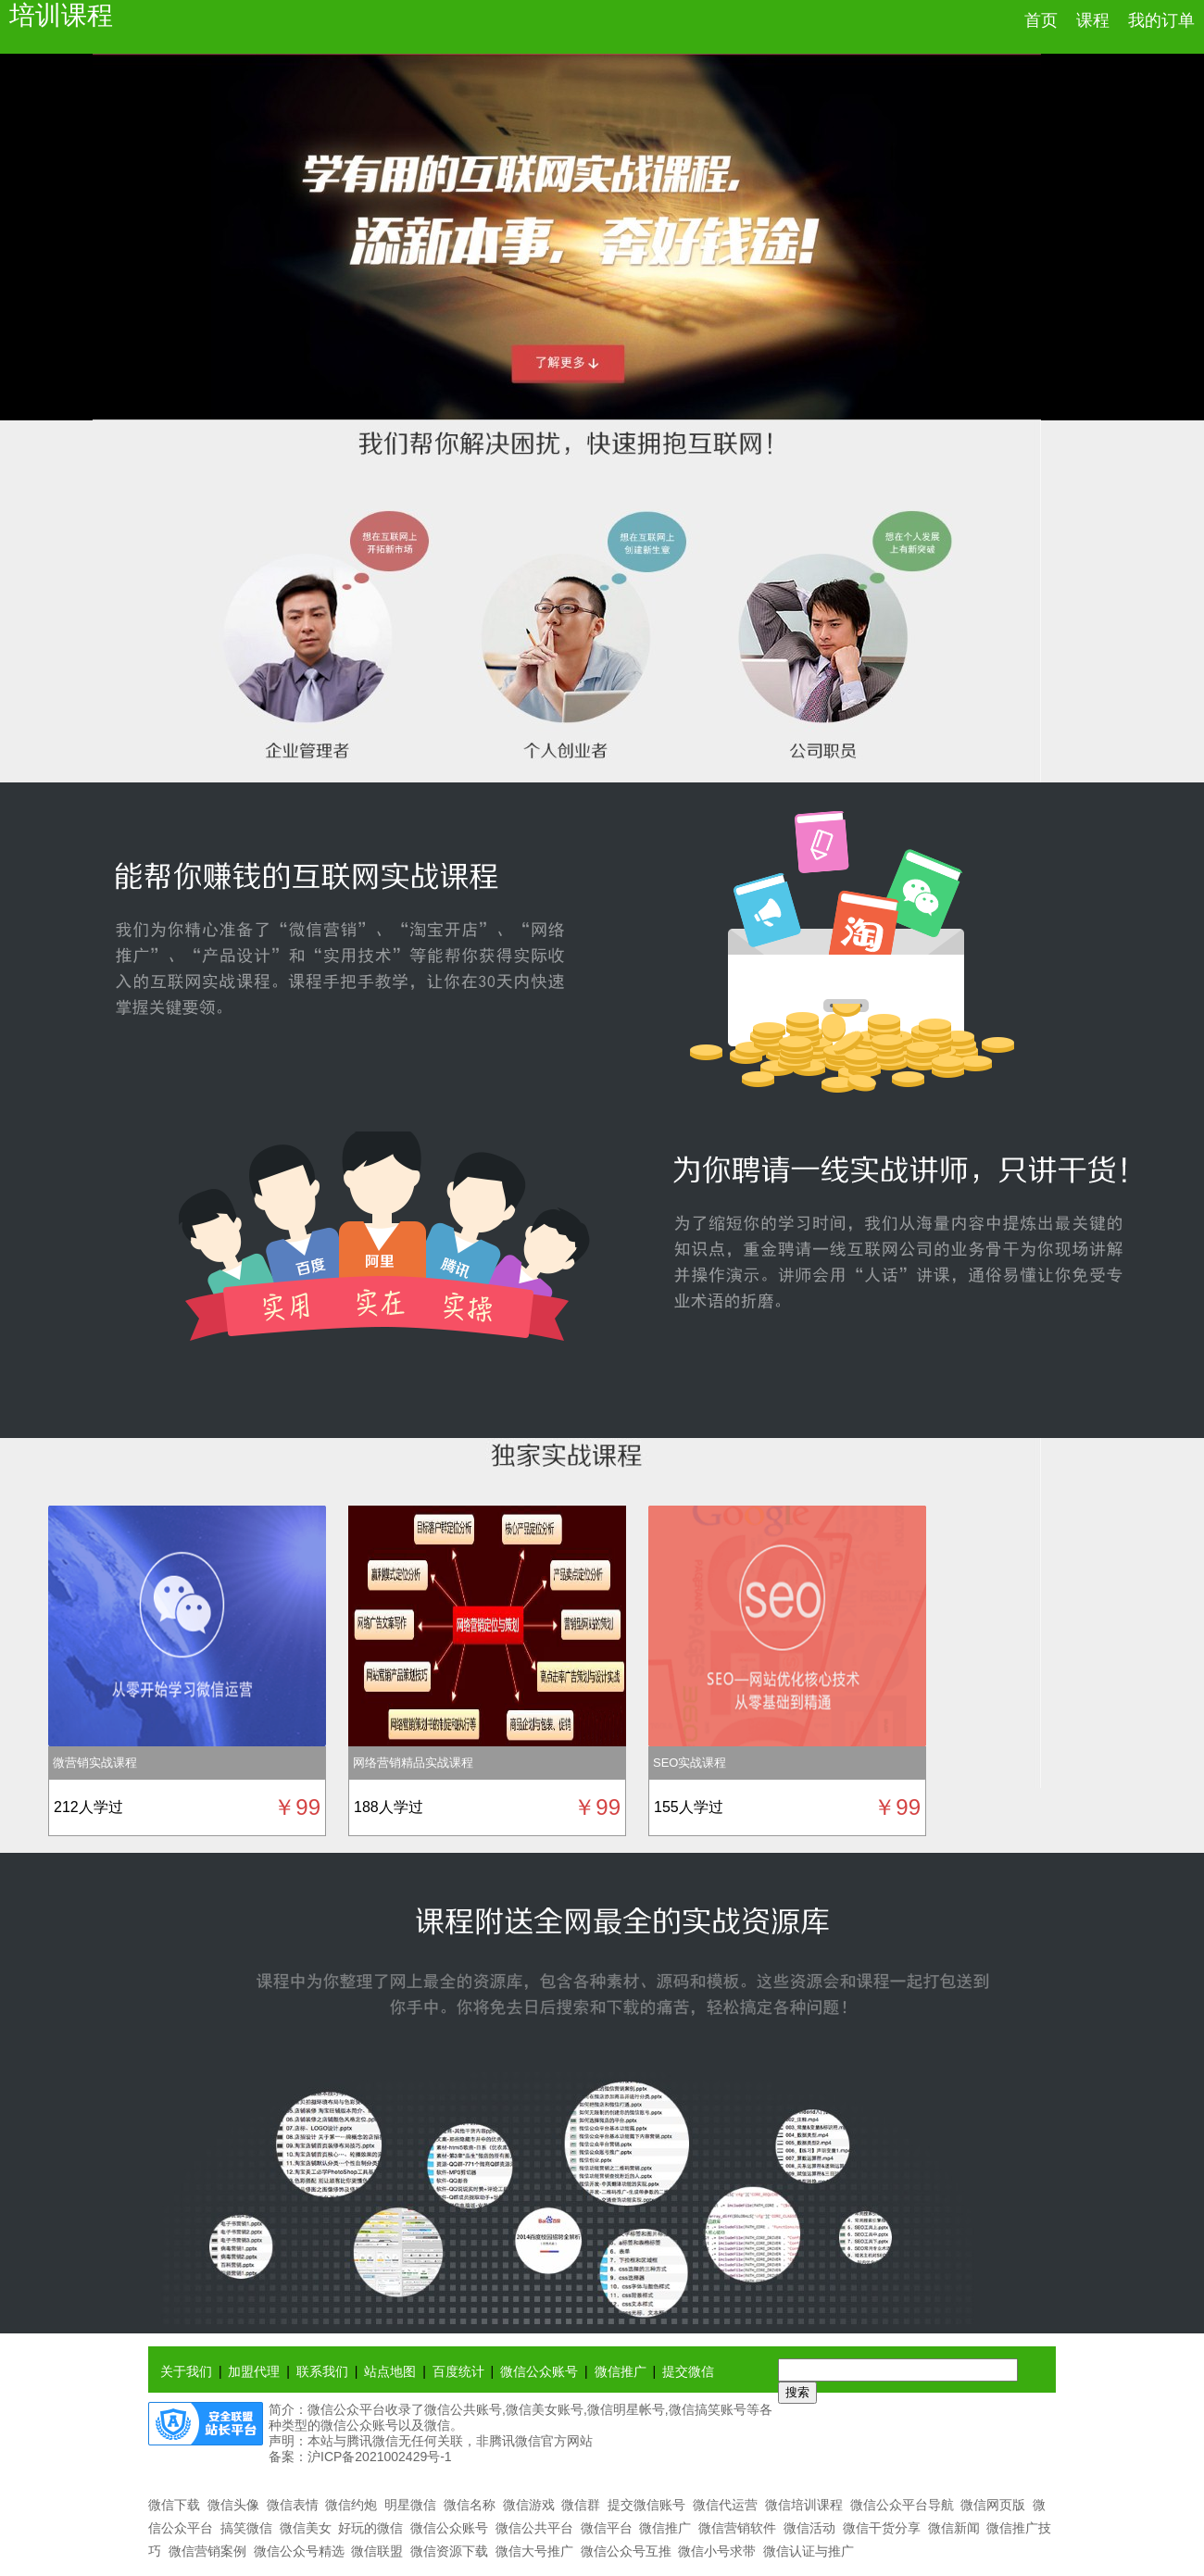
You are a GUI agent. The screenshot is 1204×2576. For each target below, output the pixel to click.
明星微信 (410, 2504)
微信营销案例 (207, 2551)
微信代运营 (725, 2504)
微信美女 (306, 2527)
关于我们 (186, 2371)
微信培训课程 (804, 2504)
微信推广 (620, 2371)
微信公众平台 (346, 2409)
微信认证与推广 (808, 2551)
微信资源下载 (449, 2551)
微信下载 (174, 2504)
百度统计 (458, 2371)
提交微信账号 (646, 2504)
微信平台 (607, 2527)
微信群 (580, 2504)
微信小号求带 (717, 2551)
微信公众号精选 (299, 2551)
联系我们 (322, 2371)
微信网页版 (992, 2504)
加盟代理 (254, 2371)
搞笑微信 (246, 2527)
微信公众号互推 (626, 2551)
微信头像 (233, 2504)
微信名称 (469, 2504)
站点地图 (390, 2371)
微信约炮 (351, 2504)
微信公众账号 (539, 2371)
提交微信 (688, 2371)
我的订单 (1161, 20)
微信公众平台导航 (902, 2504)
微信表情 (293, 2504)
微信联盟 (377, 2551)
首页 (1041, 20)
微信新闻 (954, 2527)
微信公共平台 (534, 2527)
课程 (1093, 20)
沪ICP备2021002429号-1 (379, 2456)
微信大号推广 (534, 2551)
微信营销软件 (737, 2527)
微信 (437, 2425)
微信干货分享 (882, 2527)
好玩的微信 (370, 2527)
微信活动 (809, 2527)
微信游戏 (529, 2504)
